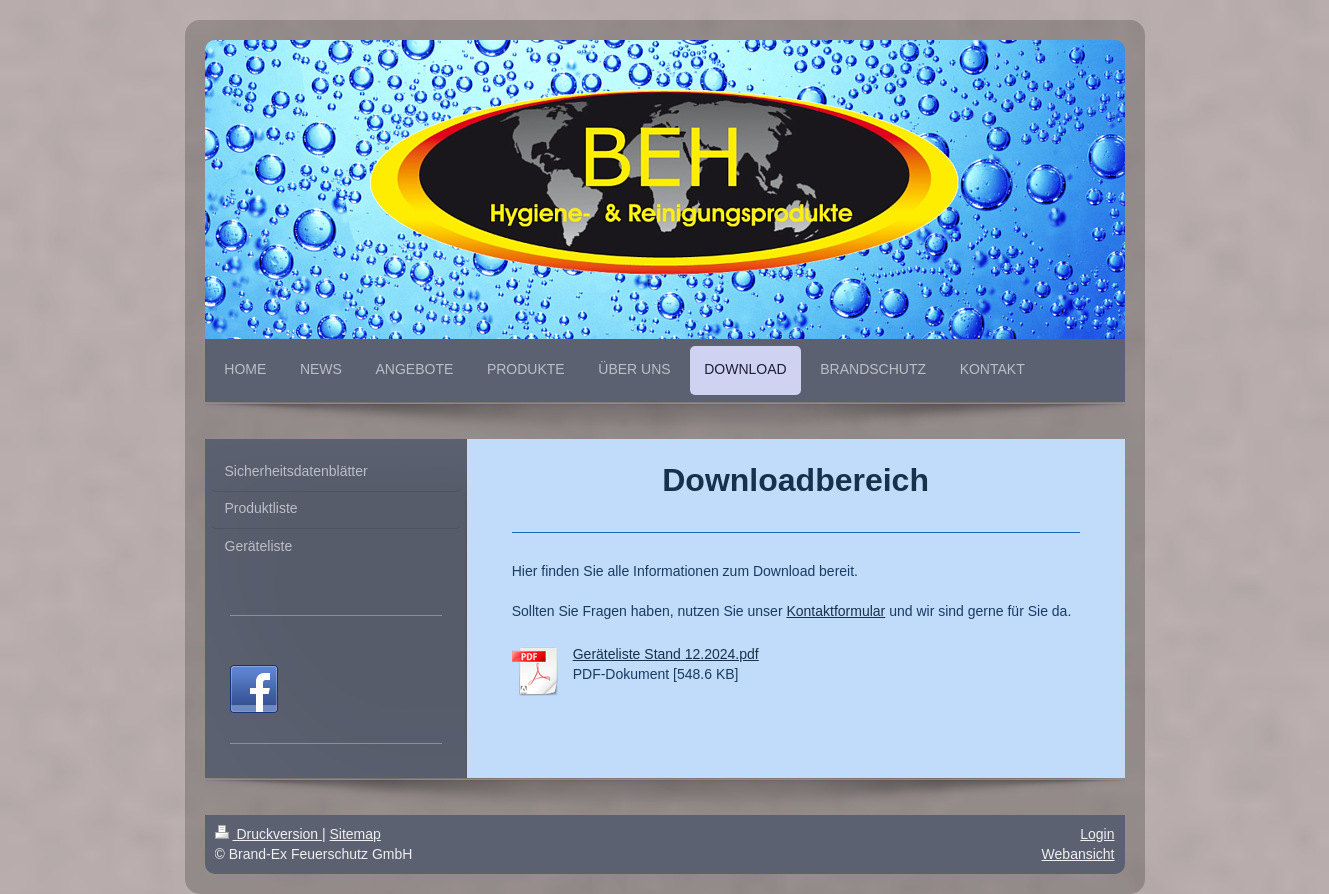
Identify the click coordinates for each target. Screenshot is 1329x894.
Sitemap (355, 834)
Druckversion (268, 834)
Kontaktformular (835, 611)
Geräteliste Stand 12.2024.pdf (666, 654)
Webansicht (1078, 854)
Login (1097, 834)
